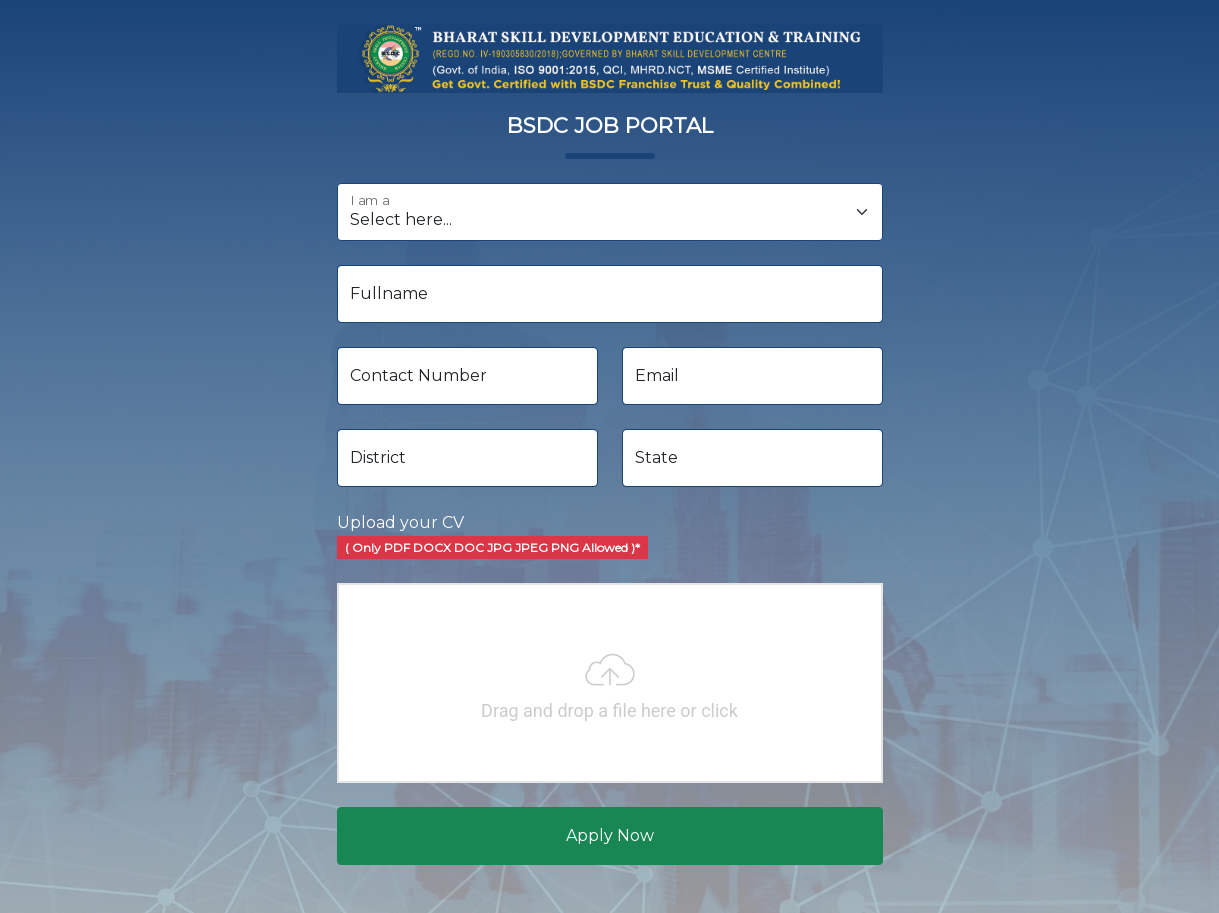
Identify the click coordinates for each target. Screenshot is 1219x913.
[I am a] (610, 212)
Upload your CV (492, 536)
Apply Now (610, 835)
